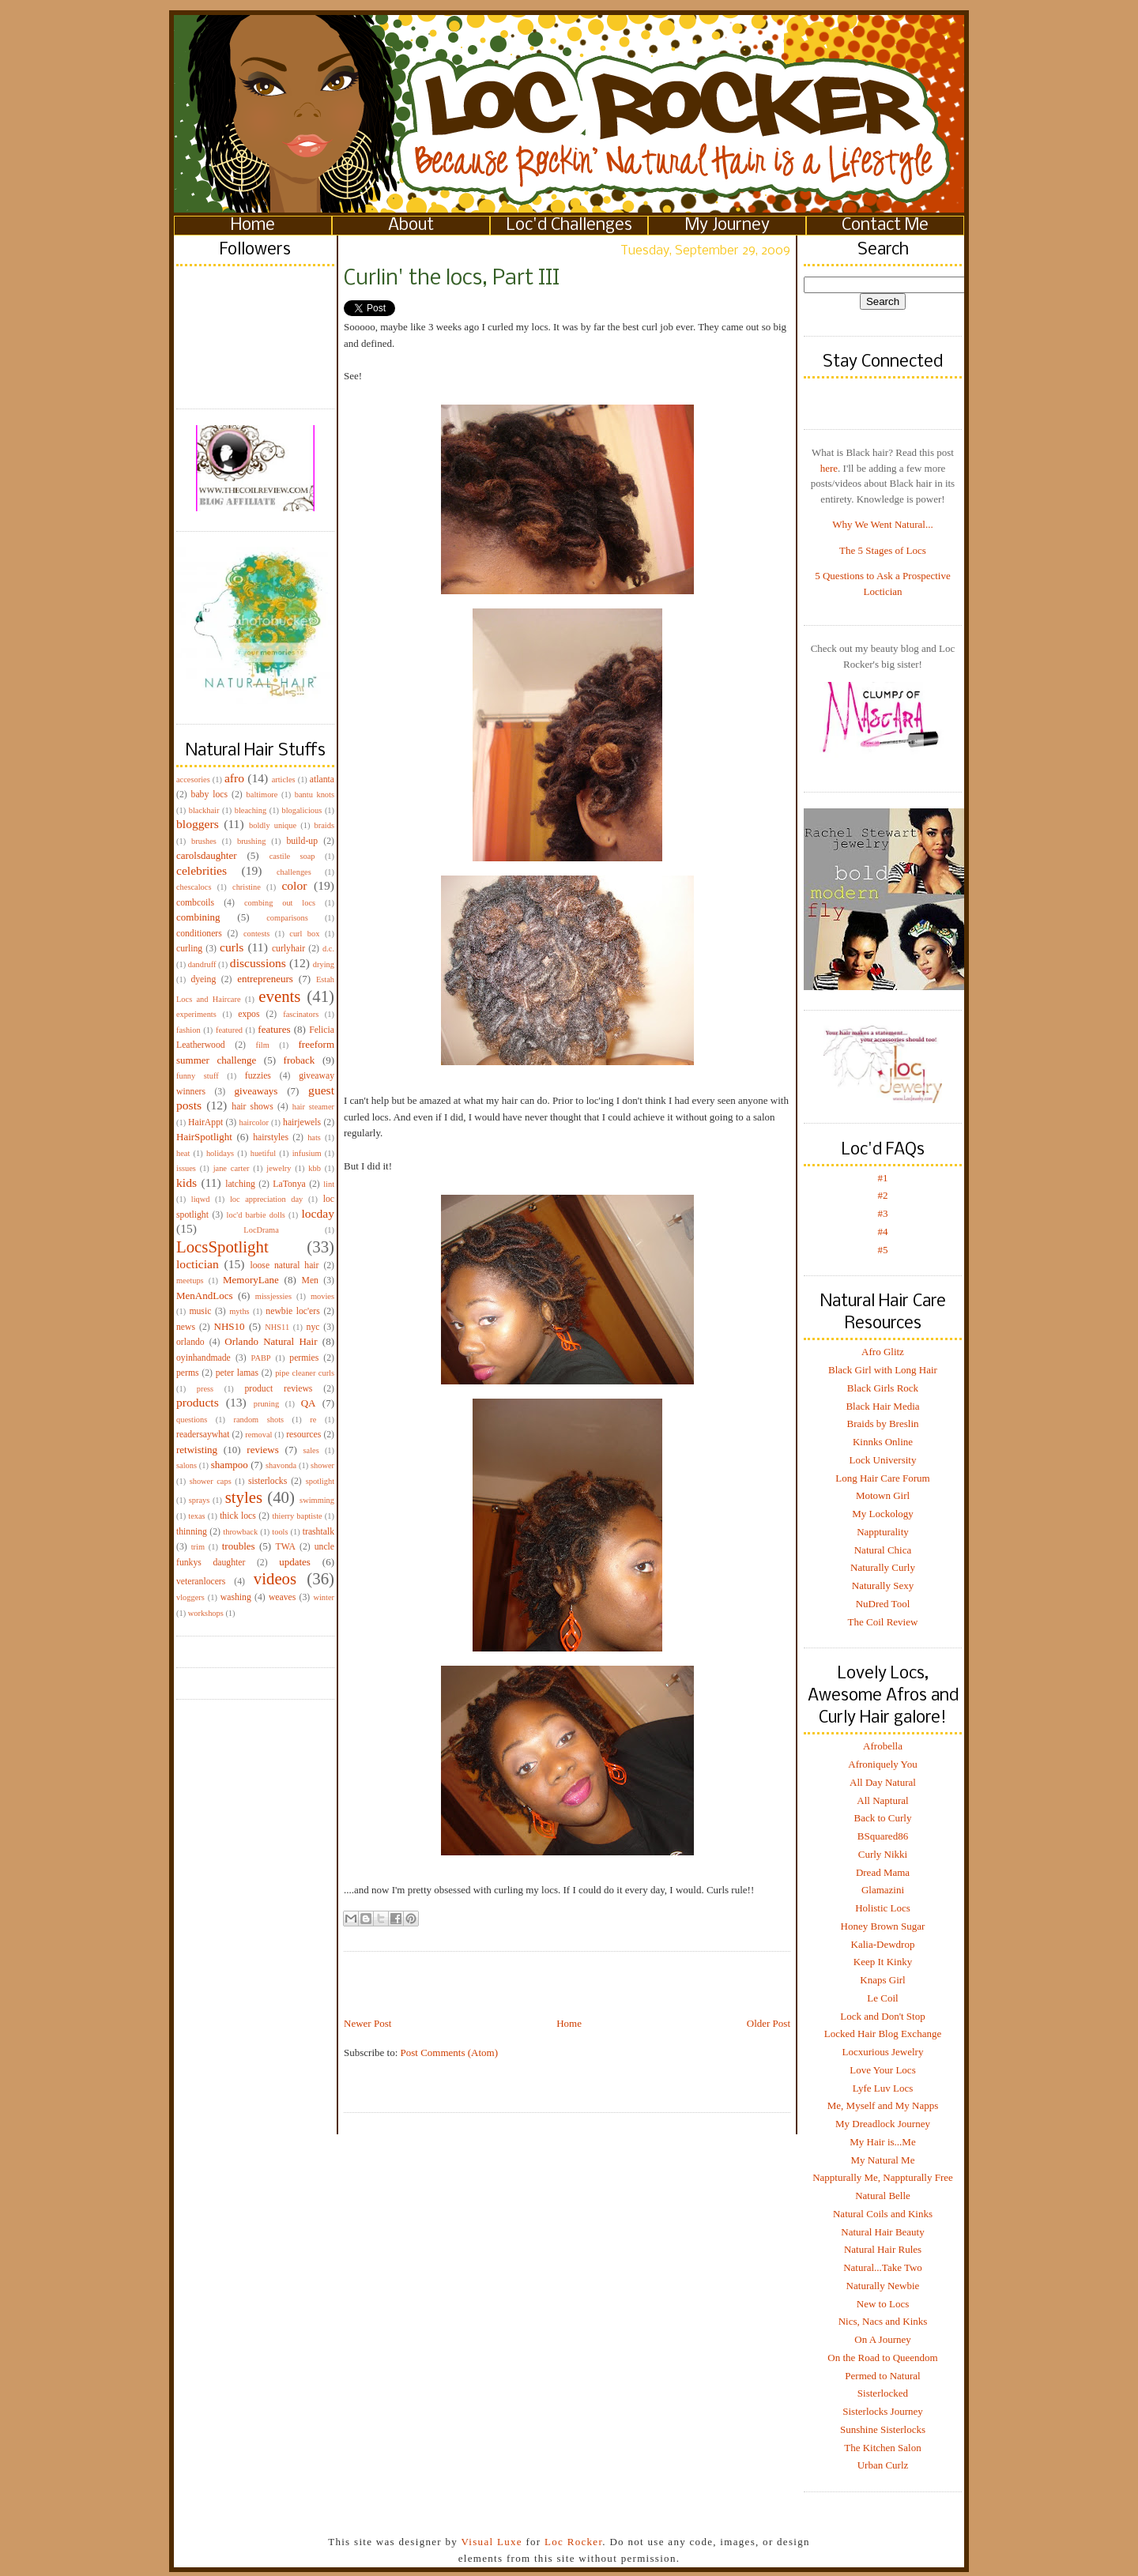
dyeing (203, 979)
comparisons (287, 917)
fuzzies (258, 1076)
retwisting (196, 1450)
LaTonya (289, 1184)
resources (303, 1434)
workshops (206, 1613)
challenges (294, 872)
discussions (258, 963)
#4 (883, 1231)
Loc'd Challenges (569, 226)
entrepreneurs (265, 979)
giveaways (256, 1091)
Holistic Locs (882, 1908)
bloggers (197, 823)
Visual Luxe (490, 2542)
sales (311, 1450)
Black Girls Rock (882, 1388)
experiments (196, 1014)
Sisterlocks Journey (882, 2411)
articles (284, 779)
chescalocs (193, 887)
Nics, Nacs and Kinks (883, 2321)
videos (275, 1578)
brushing (251, 841)
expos (248, 1014)
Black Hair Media (882, 1406)
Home (253, 226)
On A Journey (882, 2339)
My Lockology (883, 1514)
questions (191, 1419)
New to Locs (883, 2304)
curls (231, 947)
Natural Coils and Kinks (883, 2214)
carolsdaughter (206, 855)
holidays (220, 1153)
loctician (197, 1264)
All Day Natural (883, 1782)
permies (303, 1358)
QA (308, 1403)
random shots (258, 1419)
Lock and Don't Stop (882, 2016)
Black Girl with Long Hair (882, 1370)
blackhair (204, 810)
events (279, 996)
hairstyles (270, 1137)
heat (183, 1153)
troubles (238, 1546)
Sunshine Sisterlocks (882, 2429)
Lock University (883, 1460)
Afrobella (882, 1746)
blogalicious (301, 810)
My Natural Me (883, 2160)
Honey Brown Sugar (883, 1926)
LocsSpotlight (222, 1246)
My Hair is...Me (882, 2142)
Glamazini (882, 1890)
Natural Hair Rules (882, 2249)
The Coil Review (883, 1622)
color (294, 885)
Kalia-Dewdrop (883, 1944)
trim (198, 1546)
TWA (286, 1547)
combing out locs (279, 902)
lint (328, 1184)
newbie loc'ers (292, 1311)
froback (299, 1060)
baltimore (262, 794)
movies (322, 1296)
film (262, 1045)
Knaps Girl (882, 1980)
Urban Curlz (883, 2465)
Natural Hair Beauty (882, 2232)
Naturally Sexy (883, 1585)
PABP (261, 1358)
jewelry (278, 1168)
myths (239, 1311)
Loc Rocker (573, 2542)
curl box (304, 933)
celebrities (201, 870)
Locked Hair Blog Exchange (882, 2033)
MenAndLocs (204, 1295)
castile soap (292, 856)
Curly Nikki (882, 1854)
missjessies (273, 1296)
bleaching (250, 810)
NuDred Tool (883, 1604)
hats (314, 1137)
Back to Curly (883, 1818)
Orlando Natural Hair (270, 1341)
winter (323, 1597)
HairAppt (205, 1122)
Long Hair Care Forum (882, 1478)
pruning (266, 1403)
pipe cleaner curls (304, 1373)
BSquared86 (882, 1836)
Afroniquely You (882, 1764)
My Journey (727, 226)
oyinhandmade (203, 1358)
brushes (204, 841)
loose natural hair (284, 1265)
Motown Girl (883, 1495)
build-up (302, 841)
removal (258, 1434)
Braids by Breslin (883, 1423)
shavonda (281, 1465)
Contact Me (885, 226)
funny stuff (197, 1075)
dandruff (202, 964)
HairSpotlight (204, 1137)
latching (240, 1184)
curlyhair (288, 948)
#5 (883, 1250)
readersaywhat (203, 1434)
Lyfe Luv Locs (883, 2088)
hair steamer (313, 1106)
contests (256, 933)
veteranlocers (200, 1581)
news (185, 1327)
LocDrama (260, 1230)
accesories (193, 779)
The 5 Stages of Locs (882, 550)
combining (198, 917)
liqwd (200, 1199)
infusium (307, 1153)
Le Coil (882, 1998)
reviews (262, 1450)
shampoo (229, 1465)
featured (229, 1030)
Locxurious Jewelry (883, 2052)
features (274, 1029)
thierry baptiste (297, 1516)
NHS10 (229, 1326)
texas (196, 1516)
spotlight (320, 1481)
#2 (883, 1195)
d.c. (328, 948)
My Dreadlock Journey (882, 2124)
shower (322, 1465)
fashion (188, 1030)
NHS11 (277, 1327)
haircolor (254, 1122)
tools (280, 1531)
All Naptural (882, 1800)
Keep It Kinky (883, 1962)
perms (187, 1373)
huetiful (263, 1153)
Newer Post (367, 2023)
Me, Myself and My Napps (882, 2105)
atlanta (322, 779)
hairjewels (302, 1122)
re (313, 1419)
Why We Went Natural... (882, 524)
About (411, 226)
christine (246, 887)
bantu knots (314, 794)
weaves (282, 1597)
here (829, 468)
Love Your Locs (882, 2070)
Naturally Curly (882, 1567)
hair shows (252, 1107)
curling (189, 948)
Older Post (768, 2023)
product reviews (278, 1389)
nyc (313, 1327)
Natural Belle (882, 2195)
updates (295, 1562)
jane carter (231, 1168)
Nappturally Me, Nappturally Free (882, 2177)
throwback (240, 1531)
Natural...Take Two (882, 2267)
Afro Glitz (882, 1352)
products (197, 1402)
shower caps (211, 1481)
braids (324, 825)
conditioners (199, 933)
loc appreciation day (266, 1199)
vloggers (190, 1597)
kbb (314, 1168)
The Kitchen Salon (882, 2448)
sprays (199, 1500)
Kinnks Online (883, 1442)
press (205, 1388)
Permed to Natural (882, 2376)
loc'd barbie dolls (256, 1215)
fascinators (300, 1014)
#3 (883, 1213)
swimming (317, 1500)
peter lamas (237, 1373)
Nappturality (883, 1532)
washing (235, 1597)
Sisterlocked (882, 2393)
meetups (190, 1280)
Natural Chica (883, 1550)
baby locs (209, 794)
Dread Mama (883, 1872)
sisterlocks (267, 1481)
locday (317, 1213)
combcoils (195, 903)
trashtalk (318, 1532)
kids (186, 1182)
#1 (883, 1178)
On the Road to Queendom (882, 2357)
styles (243, 1497)
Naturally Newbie (883, 2286)
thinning (191, 1532)
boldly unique (272, 825)
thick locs (238, 1516)
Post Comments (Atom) (450, 2052)
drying (323, 964)
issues (186, 1168)
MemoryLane (251, 1280)
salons (186, 1465)
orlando (190, 1342)
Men (309, 1280)
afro (234, 778)
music (200, 1311)
